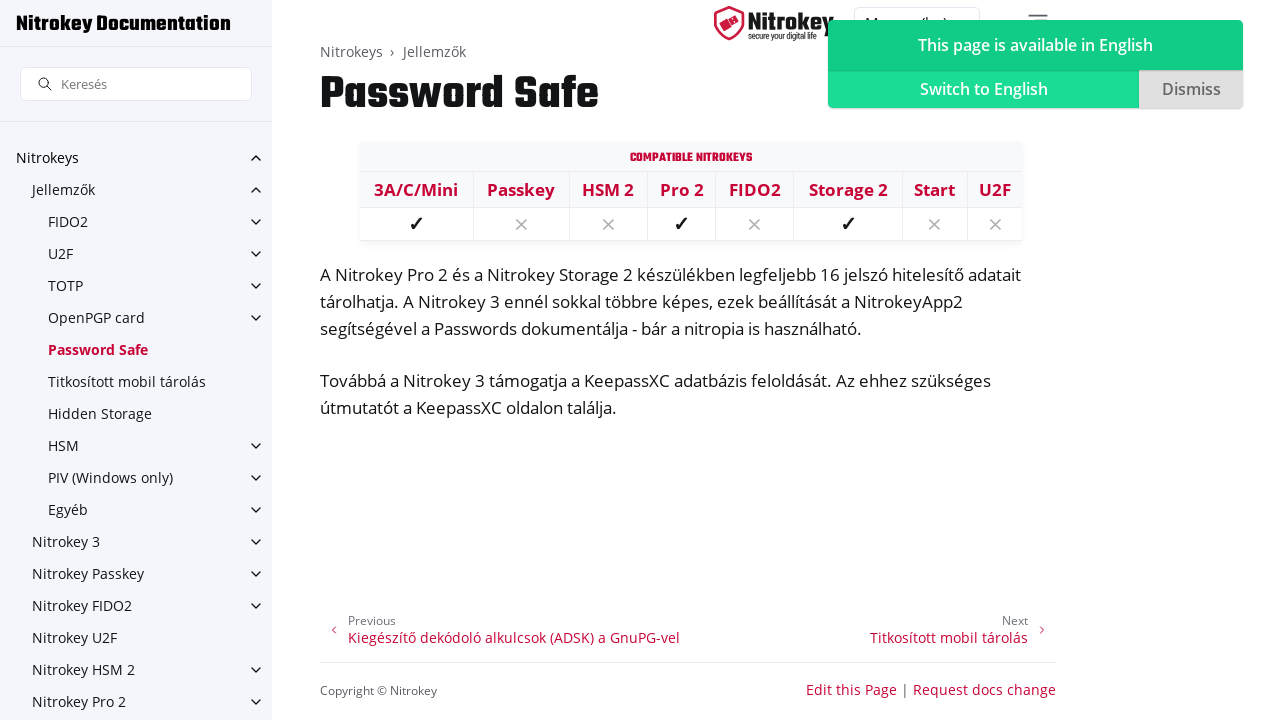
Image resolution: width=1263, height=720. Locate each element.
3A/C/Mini (416, 189)
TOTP (65, 285)
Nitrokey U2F (74, 637)
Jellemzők (63, 189)
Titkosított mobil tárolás (127, 381)
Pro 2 (682, 189)
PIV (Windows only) (110, 477)
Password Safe (98, 349)
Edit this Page (851, 689)
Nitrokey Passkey (88, 573)
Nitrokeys (47, 157)
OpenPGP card (96, 317)
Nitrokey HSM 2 (83, 669)
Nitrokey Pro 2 (79, 701)
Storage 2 (848, 189)
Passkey (521, 189)
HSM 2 (608, 189)
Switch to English (984, 89)
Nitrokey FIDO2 (82, 605)
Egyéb (68, 509)
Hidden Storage (100, 413)
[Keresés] (136, 84)
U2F (60, 253)
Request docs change (984, 689)
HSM (63, 445)
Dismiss (1191, 89)
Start (934, 189)
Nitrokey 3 (66, 541)
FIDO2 (68, 221)
